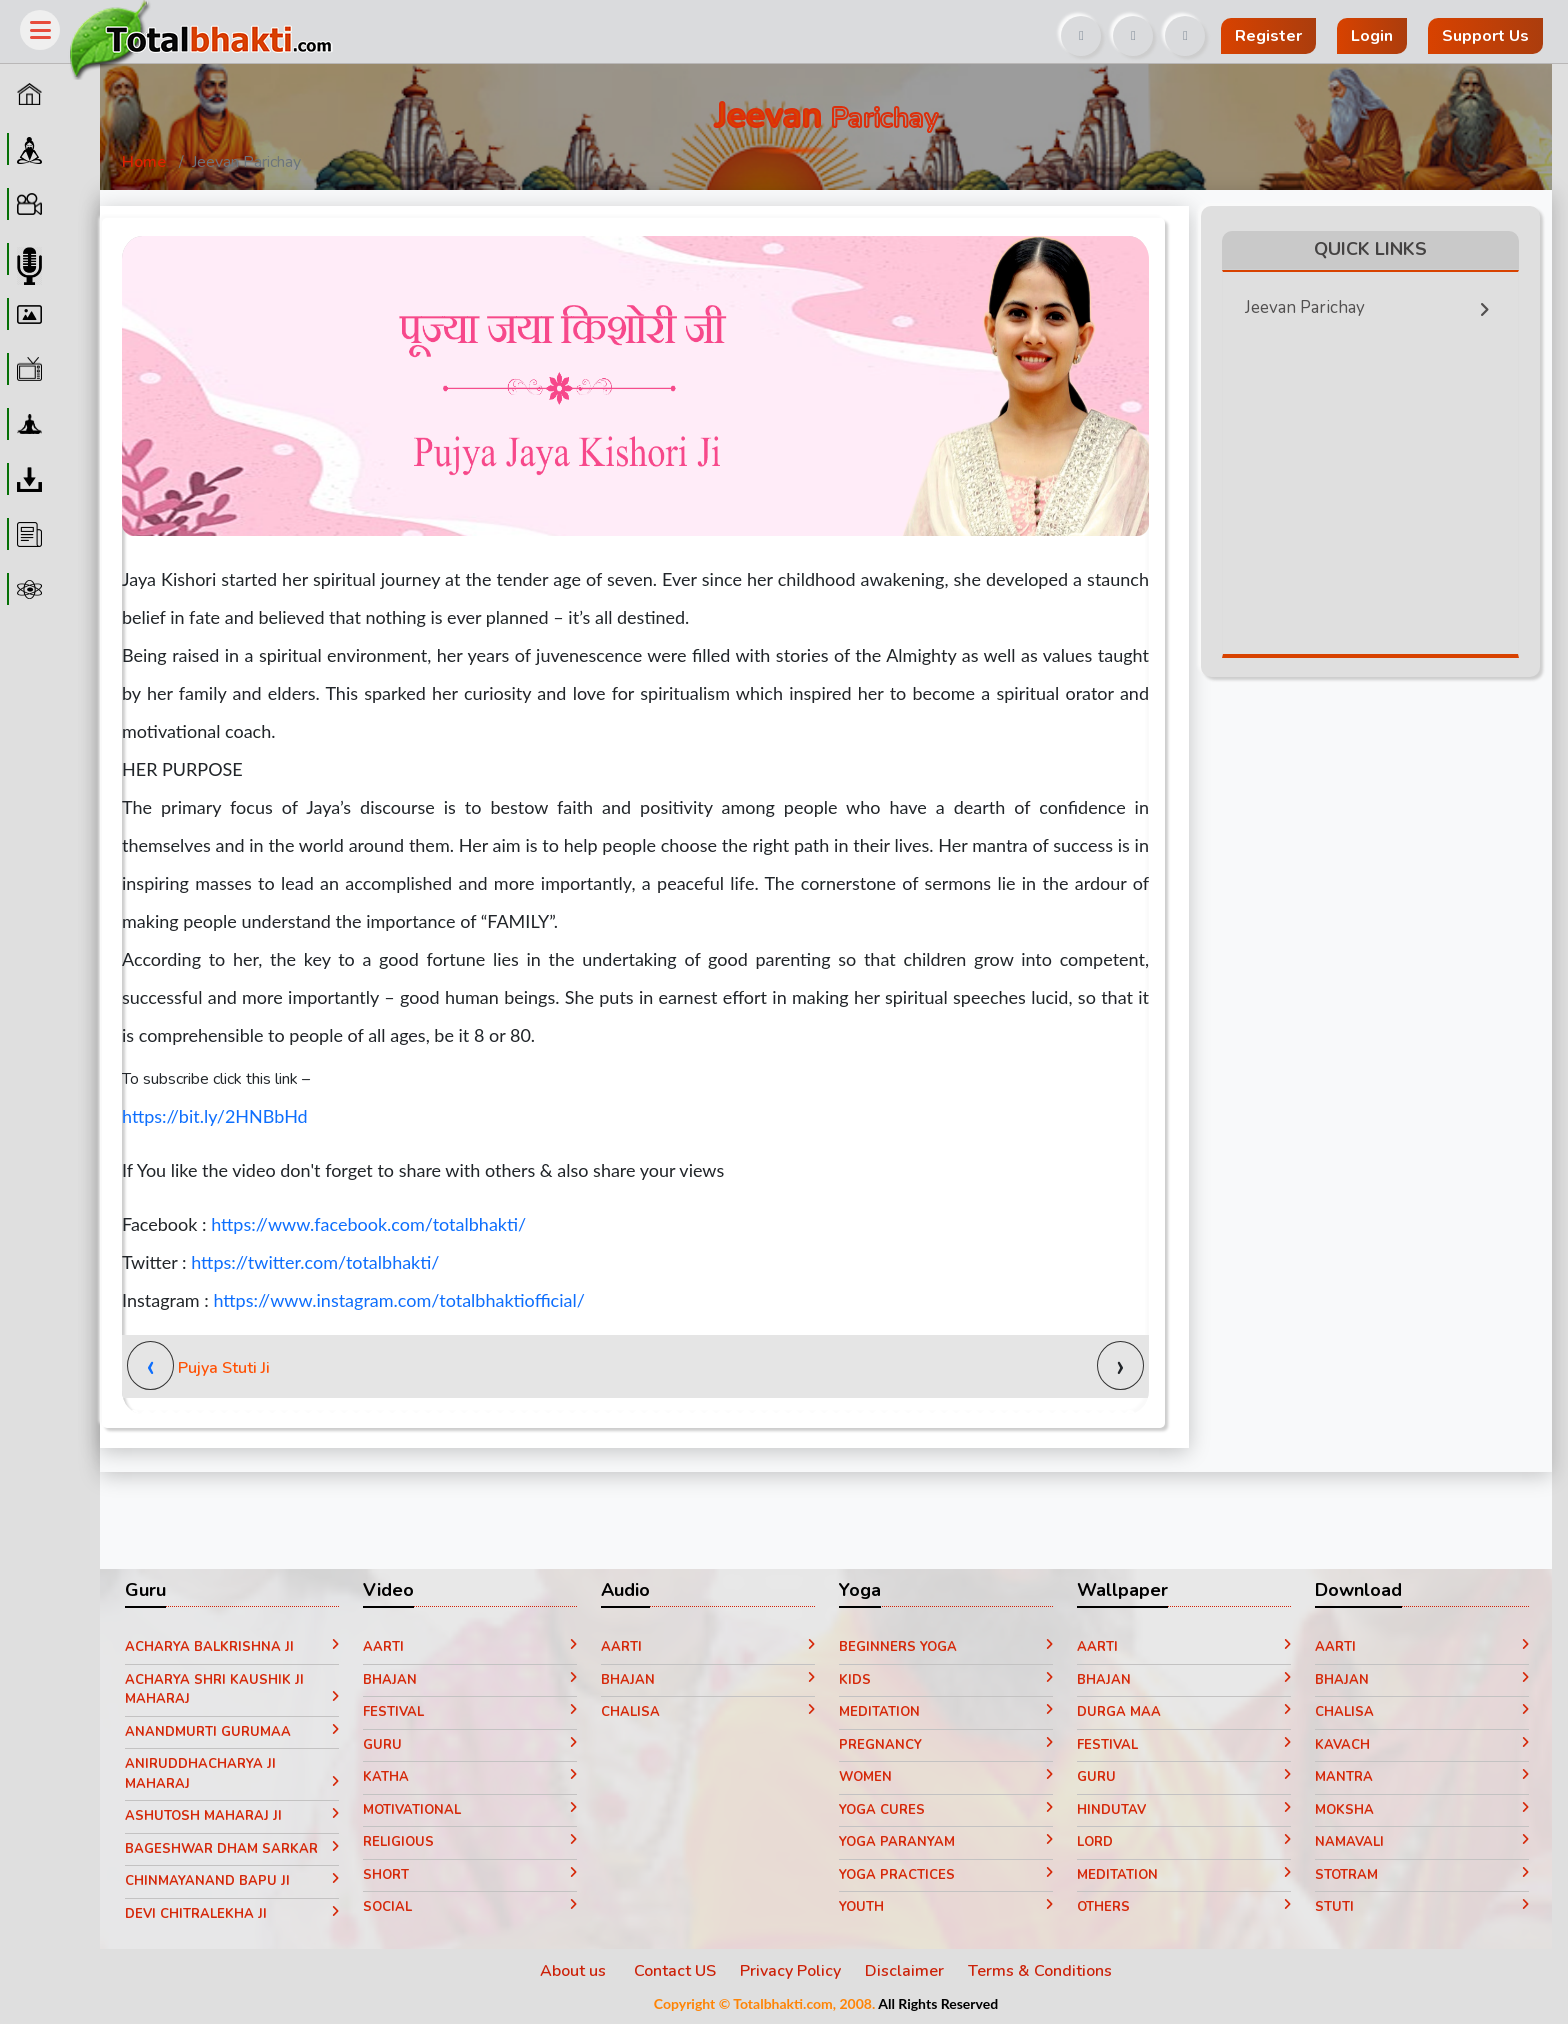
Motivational (470, 1810)
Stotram (1422, 1875)
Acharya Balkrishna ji (232, 1647)
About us (575, 1971)
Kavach (1422, 1745)
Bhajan (470, 1680)
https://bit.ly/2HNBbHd (215, 1116)
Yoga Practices (946, 1875)
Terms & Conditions (1040, 1971)
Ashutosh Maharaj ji (232, 1816)
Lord (1184, 1842)
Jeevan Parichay (1374, 303)
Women (946, 1777)
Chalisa (708, 1712)
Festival (470, 1712)
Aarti (470, 1647)
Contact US (675, 1971)
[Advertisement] (775, 28)
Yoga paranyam (946, 1842)
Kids (946, 1680)
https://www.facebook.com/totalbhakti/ (368, 1224)
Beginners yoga (946, 1647)
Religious (470, 1842)
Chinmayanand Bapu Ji (232, 1881)
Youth (946, 1907)
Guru (470, 1745)
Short (470, 1875)
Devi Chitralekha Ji (232, 1914)
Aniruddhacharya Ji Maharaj (232, 1774)
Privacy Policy (790, 1971)
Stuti (1422, 1907)
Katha (470, 1777)
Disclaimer (904, 1971)
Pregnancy (946, 1745)
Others (1184, 1907)
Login (1372, 36)
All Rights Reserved (938, 2003)
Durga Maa (1184, 1712)
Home (144, 162)
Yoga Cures (946, 1810)
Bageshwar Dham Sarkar (232, 1849)
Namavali (1422, 1842)
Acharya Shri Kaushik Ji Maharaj (232, 1690)
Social (470, 1907)
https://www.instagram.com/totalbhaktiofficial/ (398, 1300)
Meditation (946, 1712)
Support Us (1485, 36)
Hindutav (1184, 1810)
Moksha (1422, 1810)
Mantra (1422, 1777)
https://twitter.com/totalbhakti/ (315, 1262)
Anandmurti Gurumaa (232, 1732)
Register (1268, 36)
